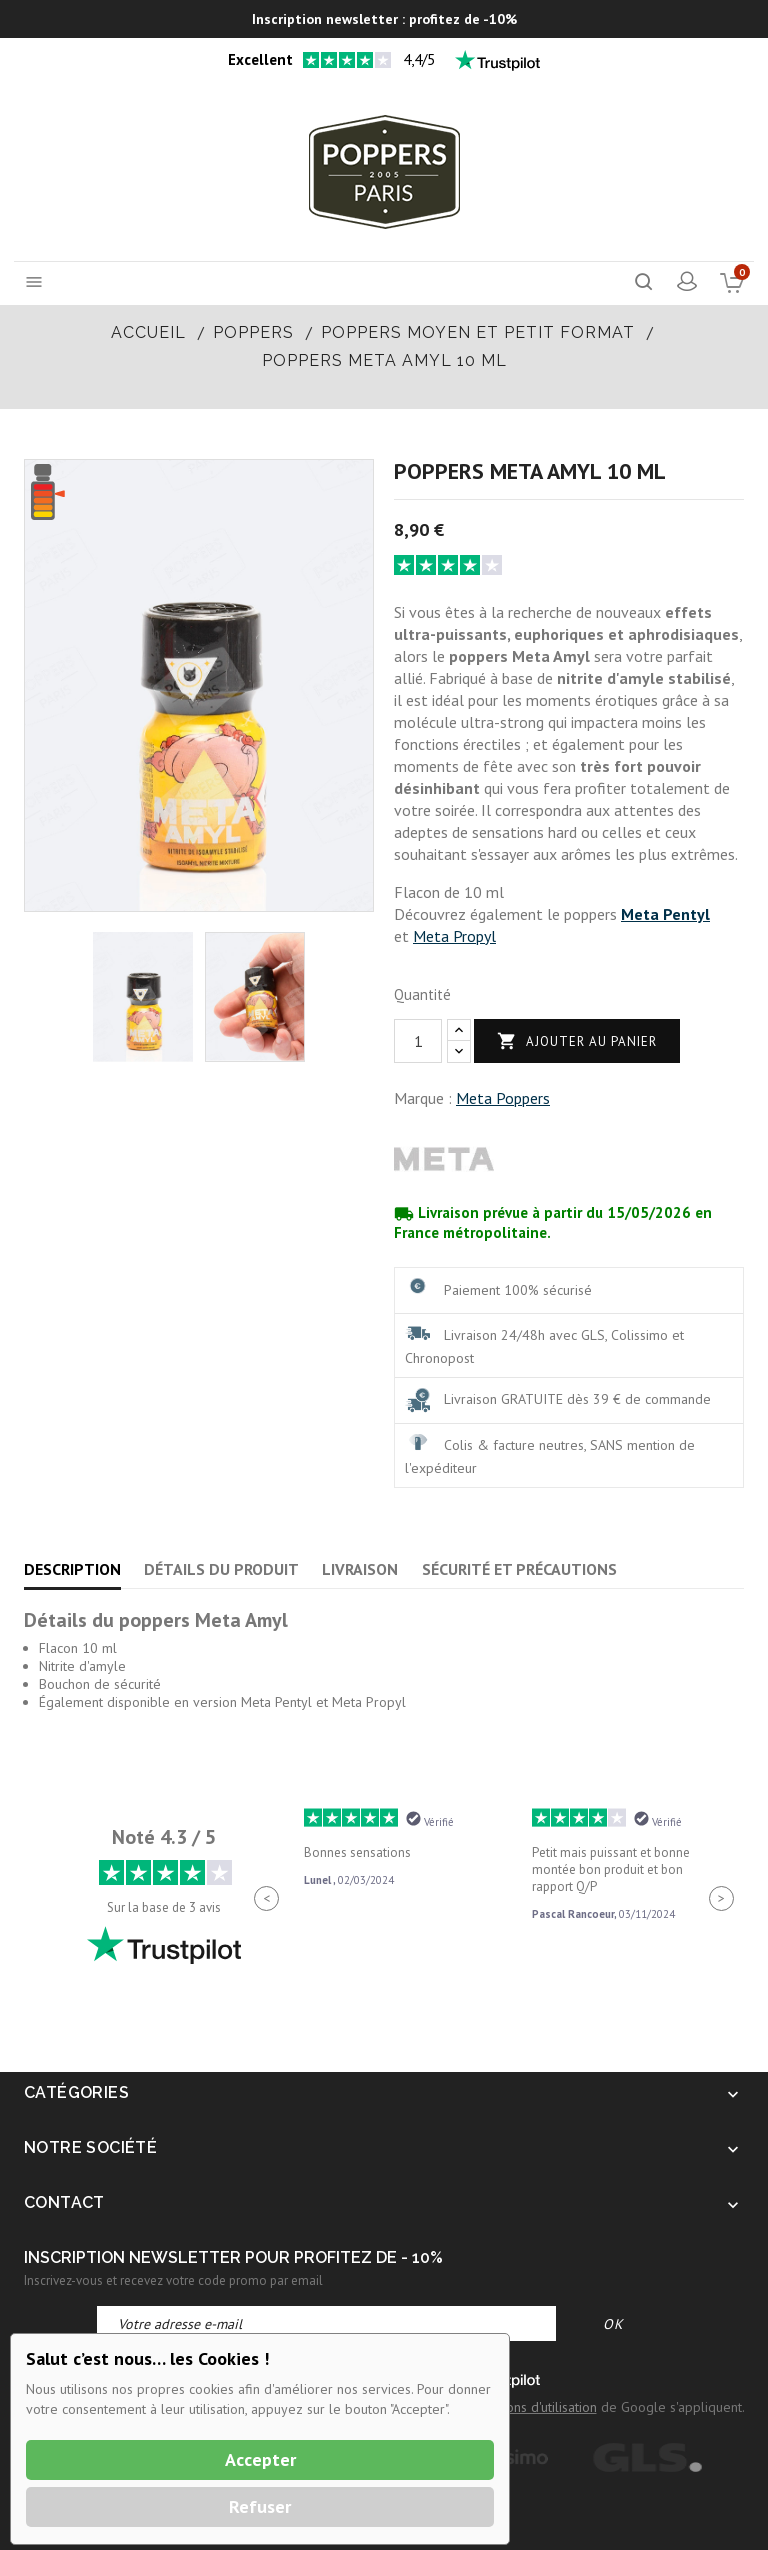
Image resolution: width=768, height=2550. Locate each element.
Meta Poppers (503, 1098)
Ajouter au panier (577, 1041)
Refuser (260, 2506)
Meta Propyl (454, 936)
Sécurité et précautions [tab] (519, 1569)
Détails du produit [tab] (221, 1569)
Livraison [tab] (360, 1569)
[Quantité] (418, 1041)
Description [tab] (72, 1569)
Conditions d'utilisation (531, 2407)
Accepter (260, 2459)
